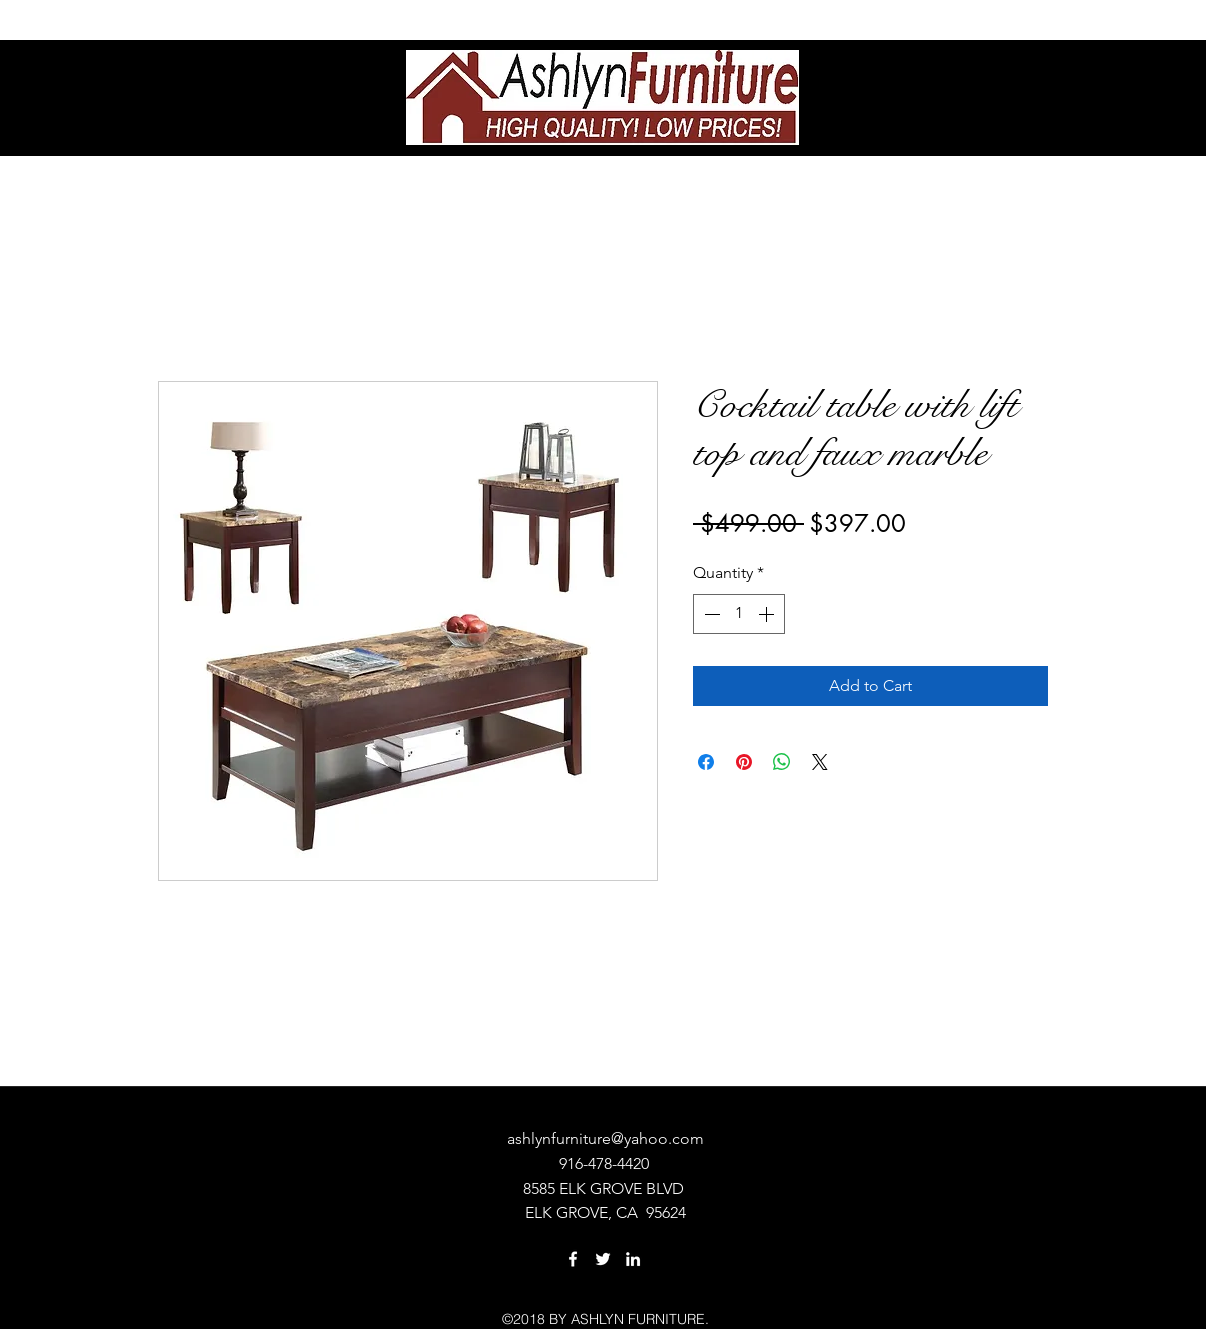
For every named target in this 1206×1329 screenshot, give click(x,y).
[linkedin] (633, 1259)
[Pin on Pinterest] (744, 762)
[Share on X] (820, 762)
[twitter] (603, 1259)
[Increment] (768, 614)
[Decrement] (710, 614)
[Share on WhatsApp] (782, 762)
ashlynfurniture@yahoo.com (605, 1138)
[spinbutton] (739, 614)
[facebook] (573, 1259)
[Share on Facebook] (706, 762)
